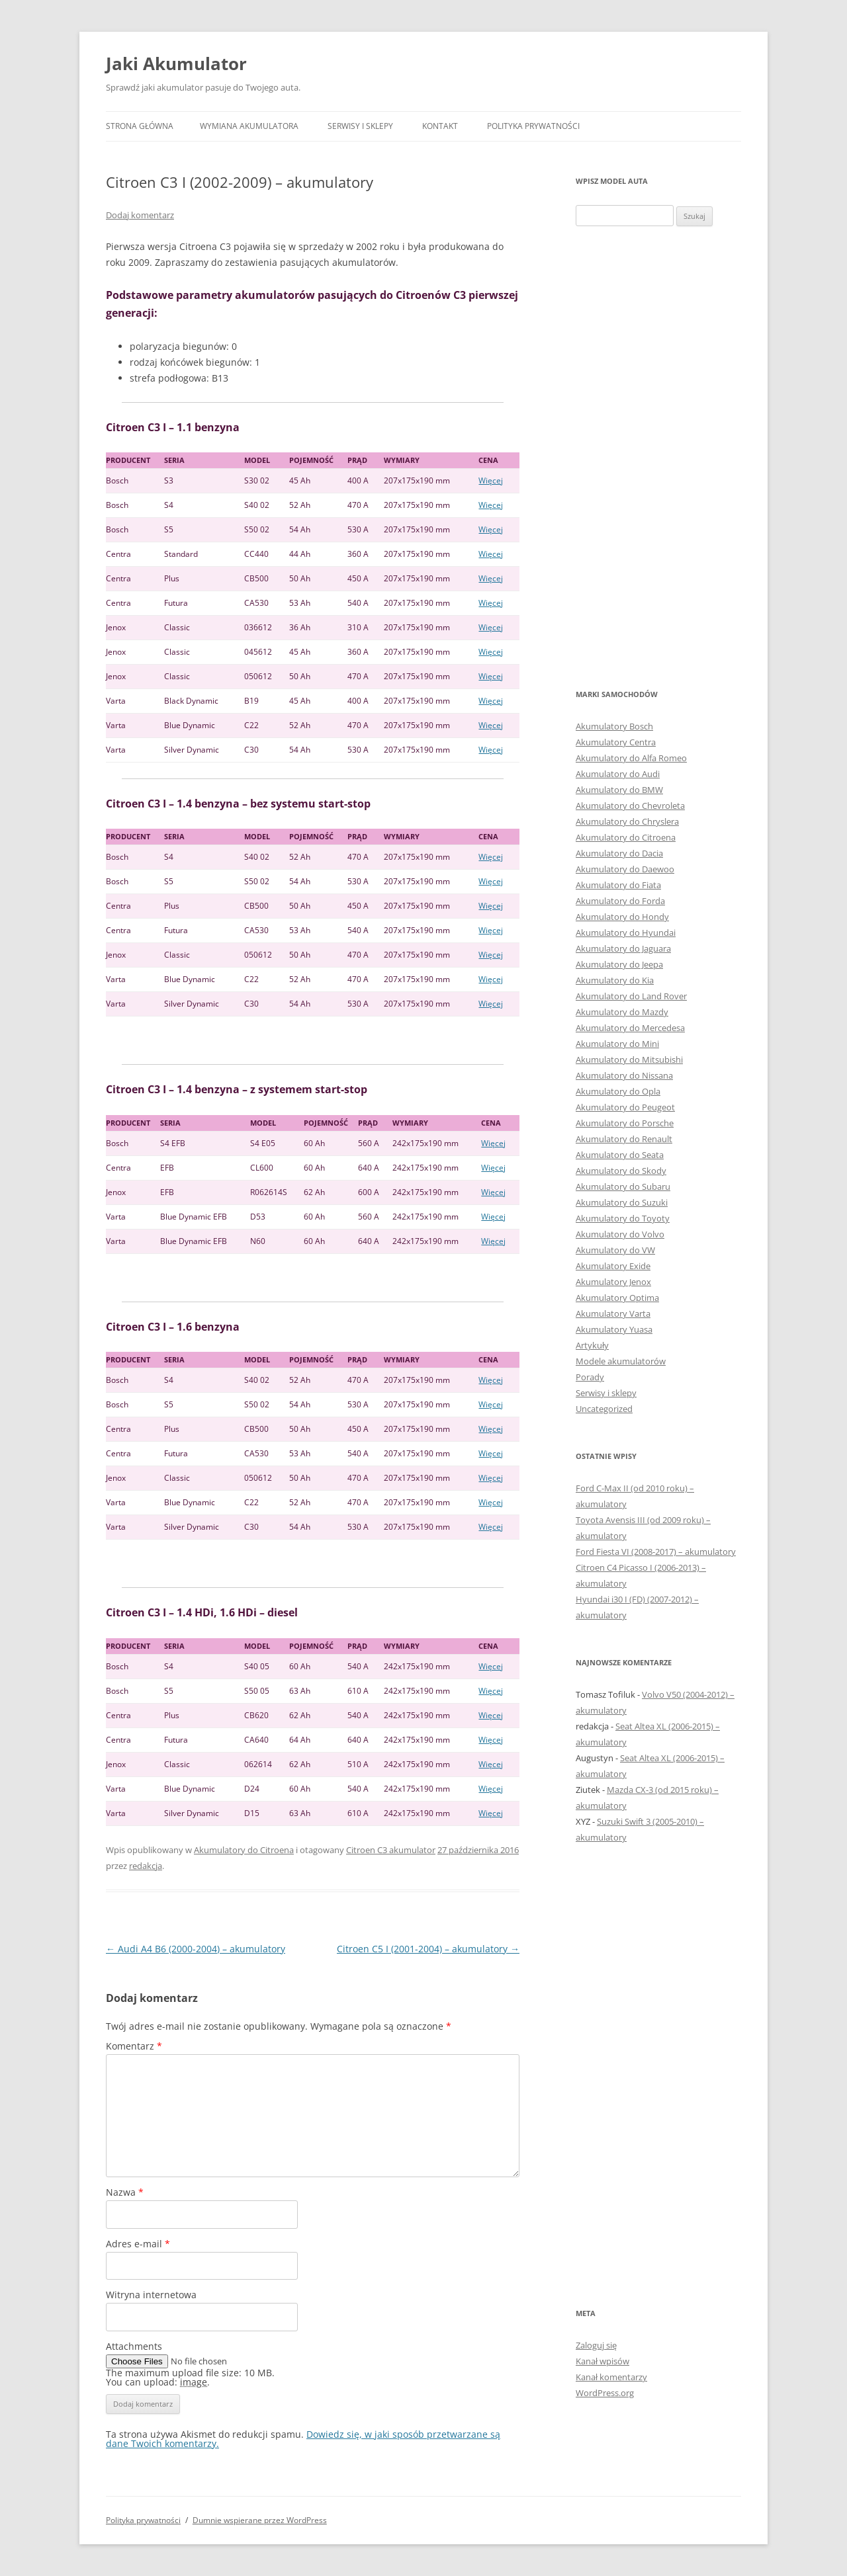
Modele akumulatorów (621, 1361)
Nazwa (125, 2192)
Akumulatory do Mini (617, 1044)
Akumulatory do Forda (620, 901)
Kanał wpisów (602, 2361)
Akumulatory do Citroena (244, 1850)
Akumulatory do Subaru (623, 1186)
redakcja (145, 1866)
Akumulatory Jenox (613, 1282)
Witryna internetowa (151, 2294)
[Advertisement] (658, 456)
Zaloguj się (596, 2345)
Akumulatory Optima (617, 1298)
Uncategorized (604, 1409)
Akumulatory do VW (615, 1250)
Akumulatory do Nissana (624, 1075)
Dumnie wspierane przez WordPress (260, 2520)
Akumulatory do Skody (621, 1171)
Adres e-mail (138, 2243)
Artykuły (592, 1345)
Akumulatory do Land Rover (631, 996)
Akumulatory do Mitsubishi (629, 1059)
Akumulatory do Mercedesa (630, 1028)
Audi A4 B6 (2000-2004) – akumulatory (195, 1948)
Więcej (490, 480)
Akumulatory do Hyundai (626, 932)
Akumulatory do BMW (619, 790)
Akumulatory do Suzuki (622, 1202)
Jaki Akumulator (176, 63)
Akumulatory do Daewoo (625, 869)
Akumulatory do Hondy (622, 917)
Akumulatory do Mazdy (622, 1012)
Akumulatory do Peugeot (625, 1107)
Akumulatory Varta (613, 1313)
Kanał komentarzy (611, 2377)
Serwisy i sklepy (360, 126)
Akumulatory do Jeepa (619, 964)
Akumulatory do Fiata (618, 885)
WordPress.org (605, 2393)
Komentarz (134, 2046)
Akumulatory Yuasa (614, 1329)
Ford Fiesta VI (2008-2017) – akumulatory (656, 1552)
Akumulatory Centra (616, 742)
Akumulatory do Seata (620, 1155)
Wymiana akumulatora (249, 126)
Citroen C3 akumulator (390, 1850)
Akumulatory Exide (613, 1266)
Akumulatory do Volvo (620, 1234)
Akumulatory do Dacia (619, 853)
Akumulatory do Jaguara (623, 948)
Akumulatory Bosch (614, 726)
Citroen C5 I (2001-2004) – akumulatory (428, 1948)
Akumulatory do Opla (618, 1091)
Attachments (134, 2346)
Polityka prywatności (533, 126)
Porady (590, 1377)
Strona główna (139, 126)
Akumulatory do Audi (618, 774)
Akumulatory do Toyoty (623, 1218)
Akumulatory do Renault (624, 1139)
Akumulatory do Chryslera (627, 821)
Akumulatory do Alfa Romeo (631, 758)
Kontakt (440, 126)
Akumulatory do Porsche (625, 1123)
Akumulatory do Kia (615, 980)
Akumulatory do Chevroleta (630, 805)
